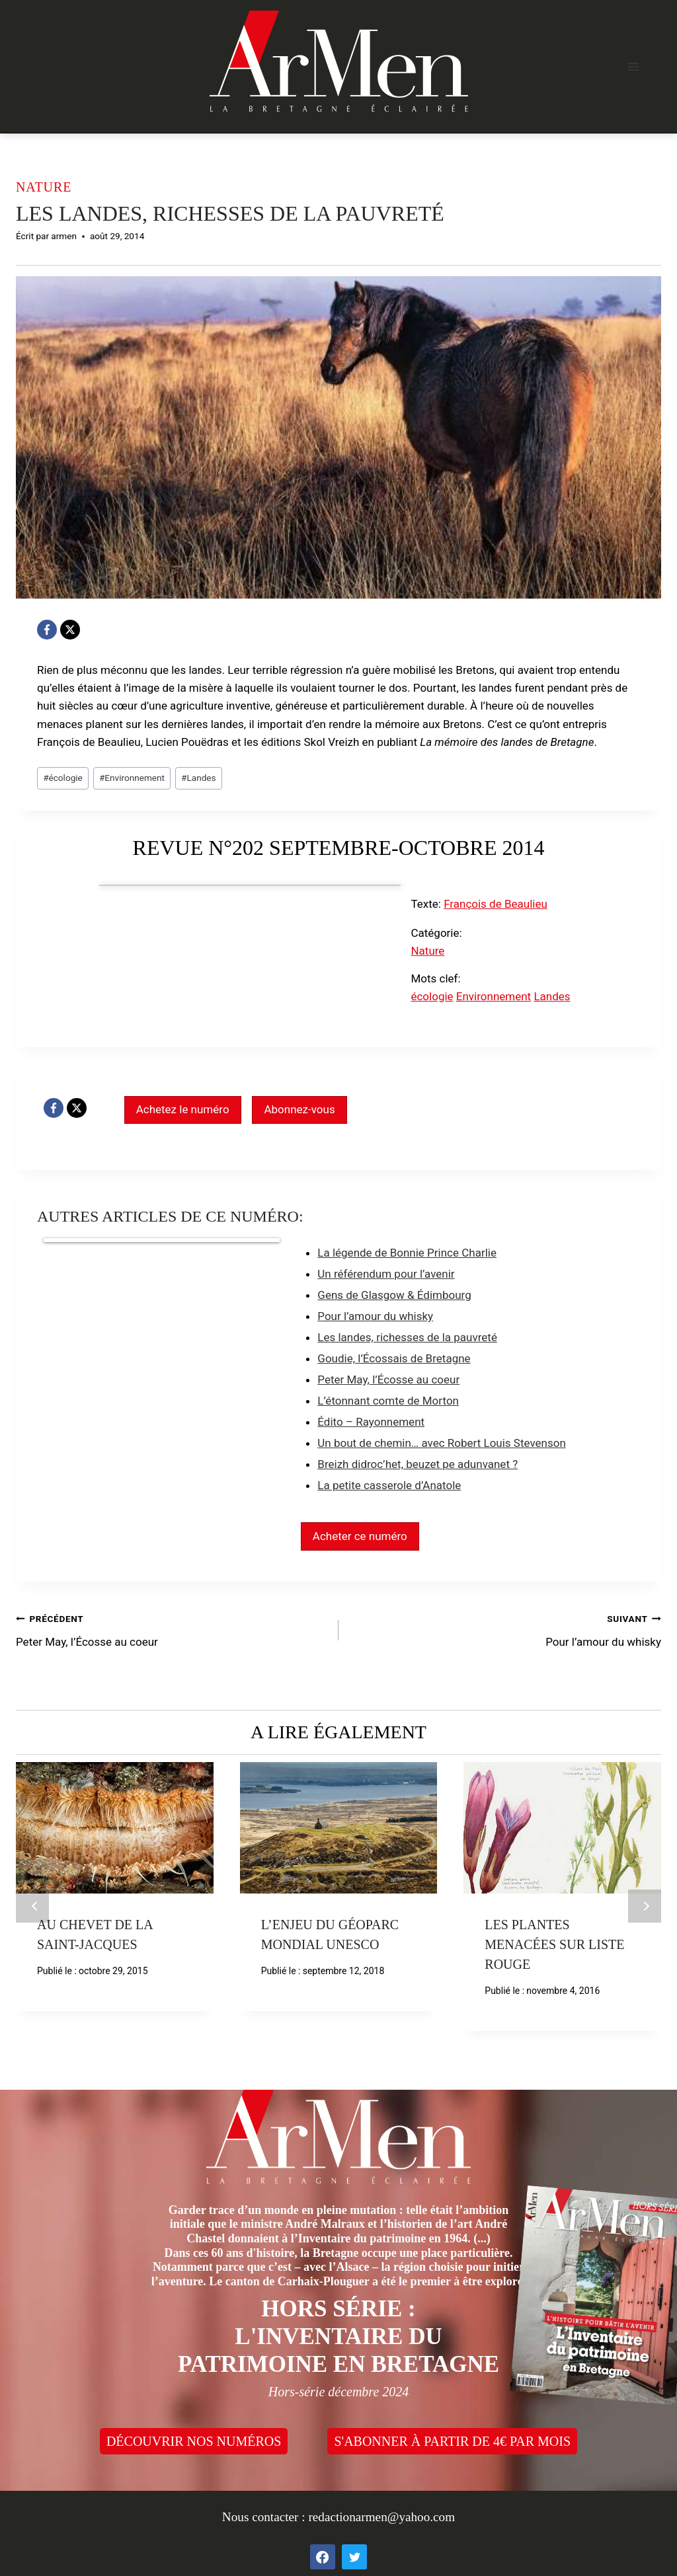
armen (64, 236)
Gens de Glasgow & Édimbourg (394, 1295)
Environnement (132, 777)
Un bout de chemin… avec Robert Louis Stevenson (441, 1443)
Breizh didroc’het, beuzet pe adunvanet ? (417, 1464)
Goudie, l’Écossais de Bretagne (393, 1358)
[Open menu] (633, 66)
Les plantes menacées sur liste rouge (554, 1944)
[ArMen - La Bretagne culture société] (339, 61)
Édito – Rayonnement (370, 1421)
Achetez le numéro (182, 1109)
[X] (70, 630)
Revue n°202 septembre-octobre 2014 (339, 848)
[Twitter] (354, 2556)
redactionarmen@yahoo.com (381, 2517)
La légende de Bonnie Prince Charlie (407, 1252)
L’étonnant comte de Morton (388, 1400)
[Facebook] (47, 630)
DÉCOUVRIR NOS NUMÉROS (193, 2441)
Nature (43, 187)
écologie (63, 777)
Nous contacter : (265, 2517)
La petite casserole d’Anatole (389, 1485)
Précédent (32, 1906)
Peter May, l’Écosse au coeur (388, 1379)
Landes (198, 777)
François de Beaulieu (495, 903)
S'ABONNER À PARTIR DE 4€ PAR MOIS (452, 2441)
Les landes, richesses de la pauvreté (407, 1337)
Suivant (644, 1906)
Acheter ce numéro (360, 1536)
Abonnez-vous (299, 1109)
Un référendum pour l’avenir (385, 1273)
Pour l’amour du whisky (375, 1316)
